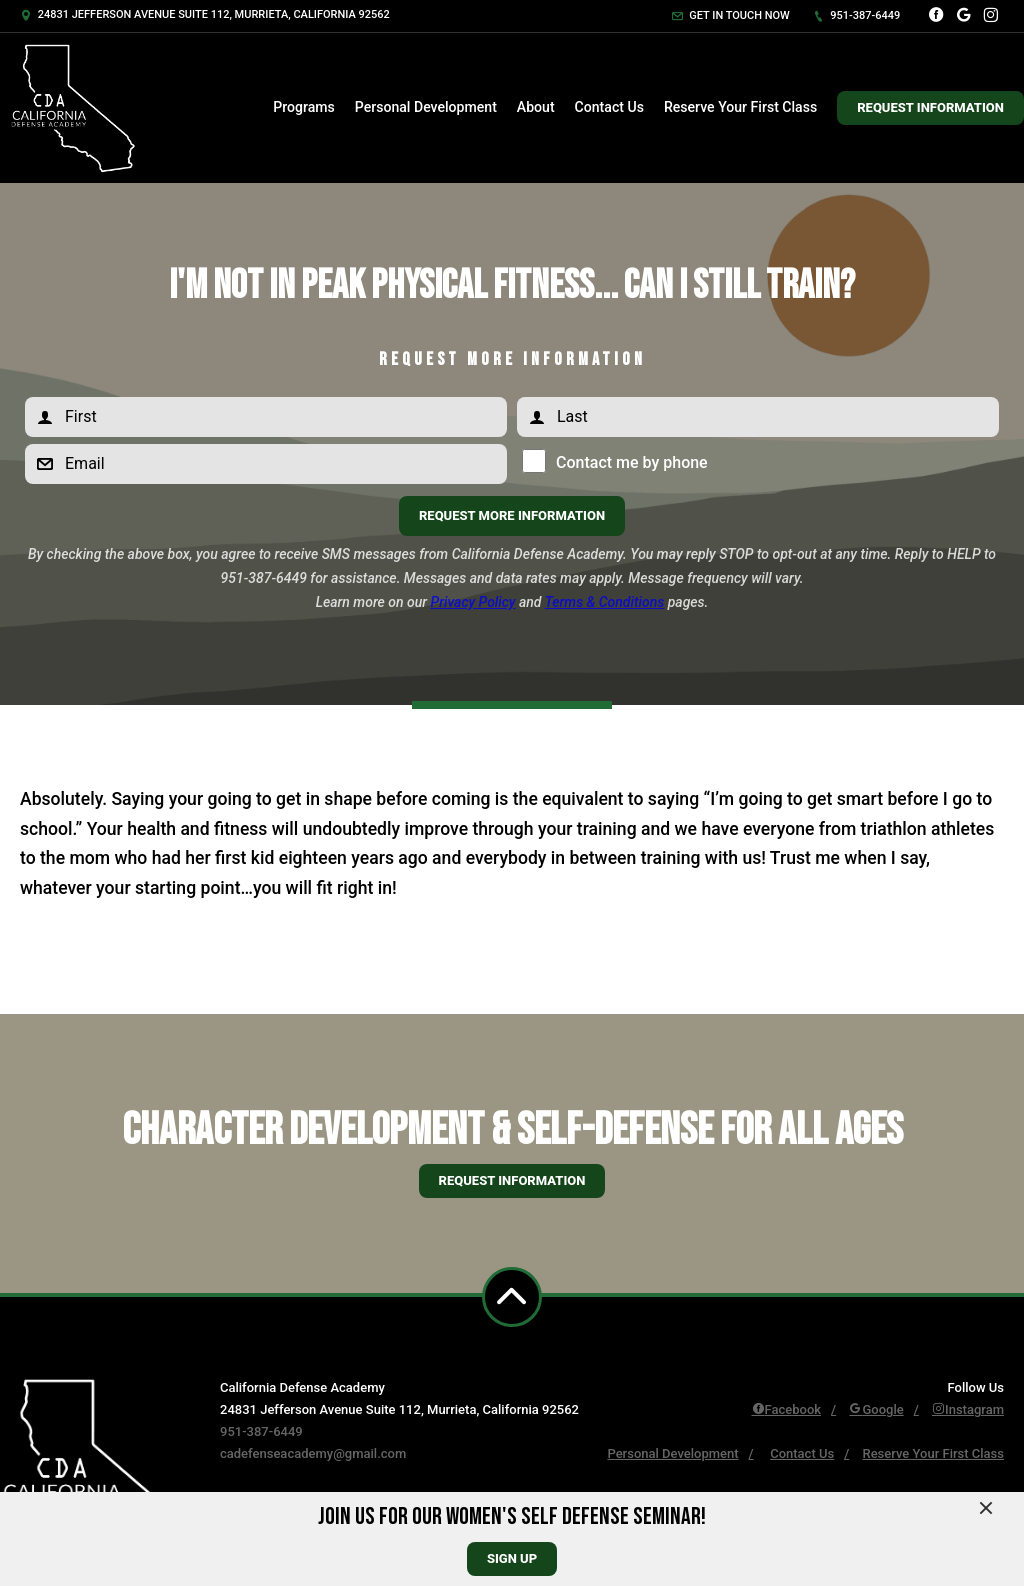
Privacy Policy (473, 602)
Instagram (968, 1409)
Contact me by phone (627, 462)
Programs (304, 107)
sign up (512, 1558)
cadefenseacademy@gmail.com (313, 1453)
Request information (512, 1180)
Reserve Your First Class (740, 107)
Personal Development (426, 107)
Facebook (787, 1409)
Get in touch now (731, 15)
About (536, 107)
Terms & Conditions (605, 602)
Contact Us (609, 107)
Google (876, 1409)
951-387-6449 (857, 15)
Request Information (930, 107)
